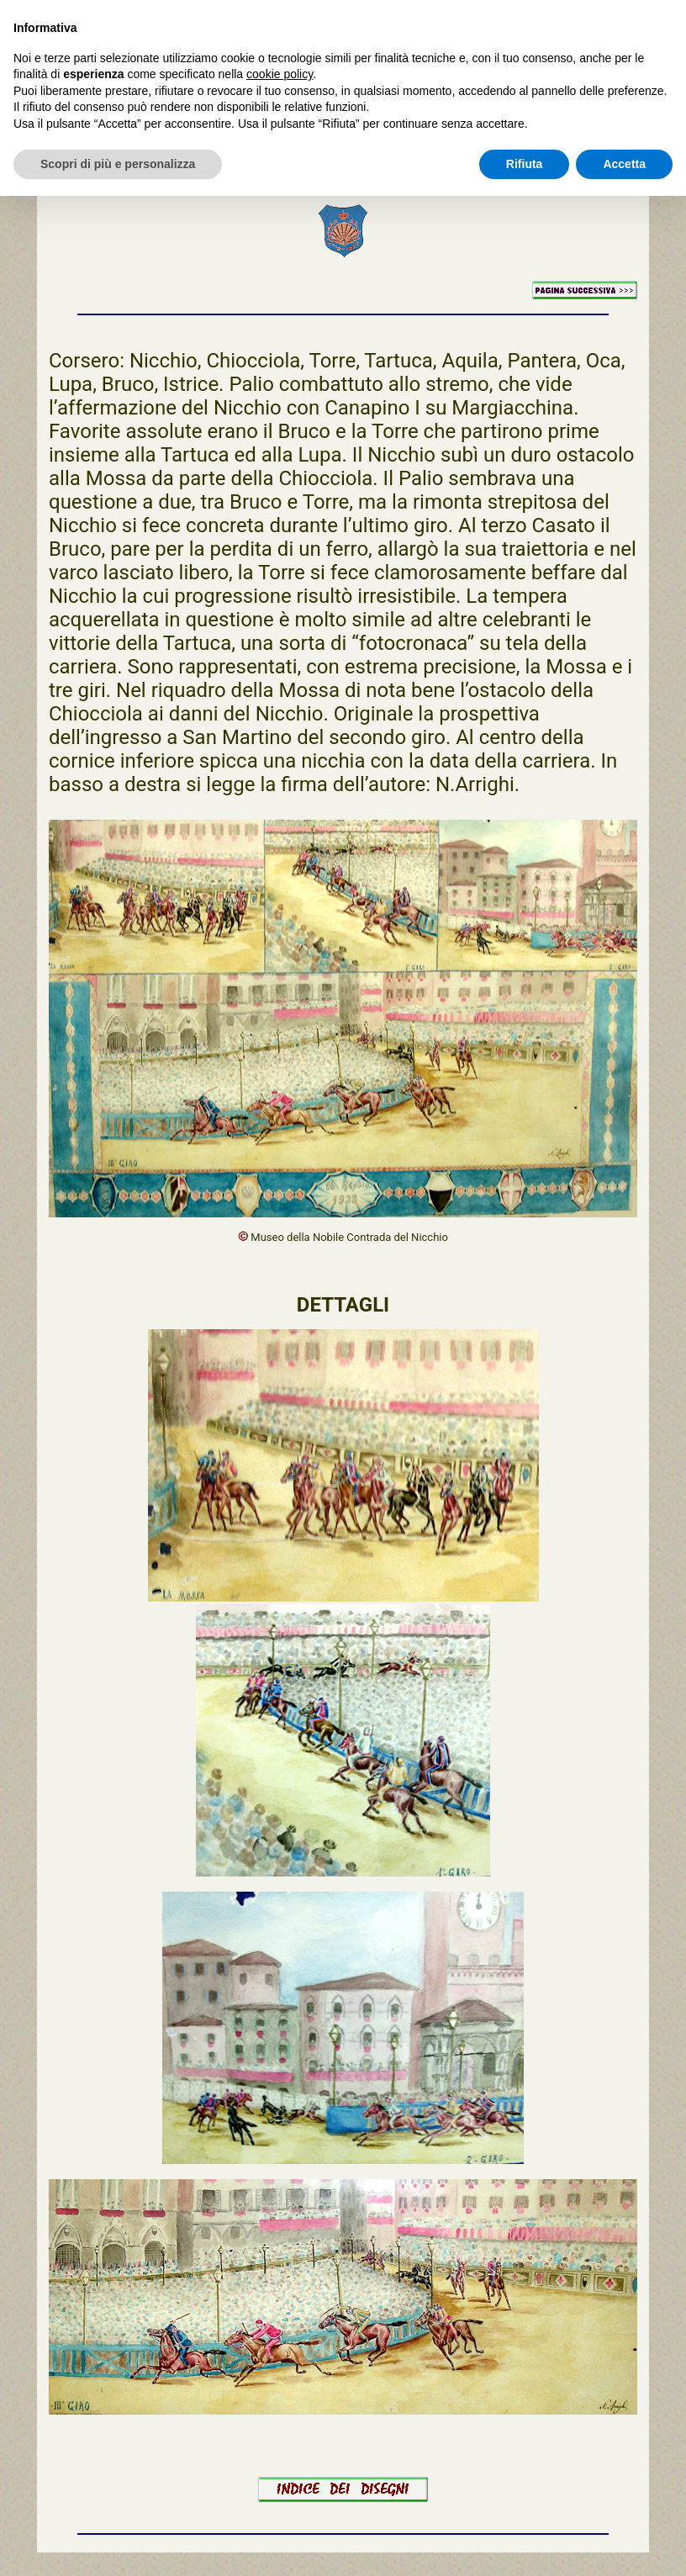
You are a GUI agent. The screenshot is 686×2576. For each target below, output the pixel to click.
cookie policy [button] (279, 74)
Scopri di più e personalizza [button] (117, 164)
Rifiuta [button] (524, 164)
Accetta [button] (624, 164)
